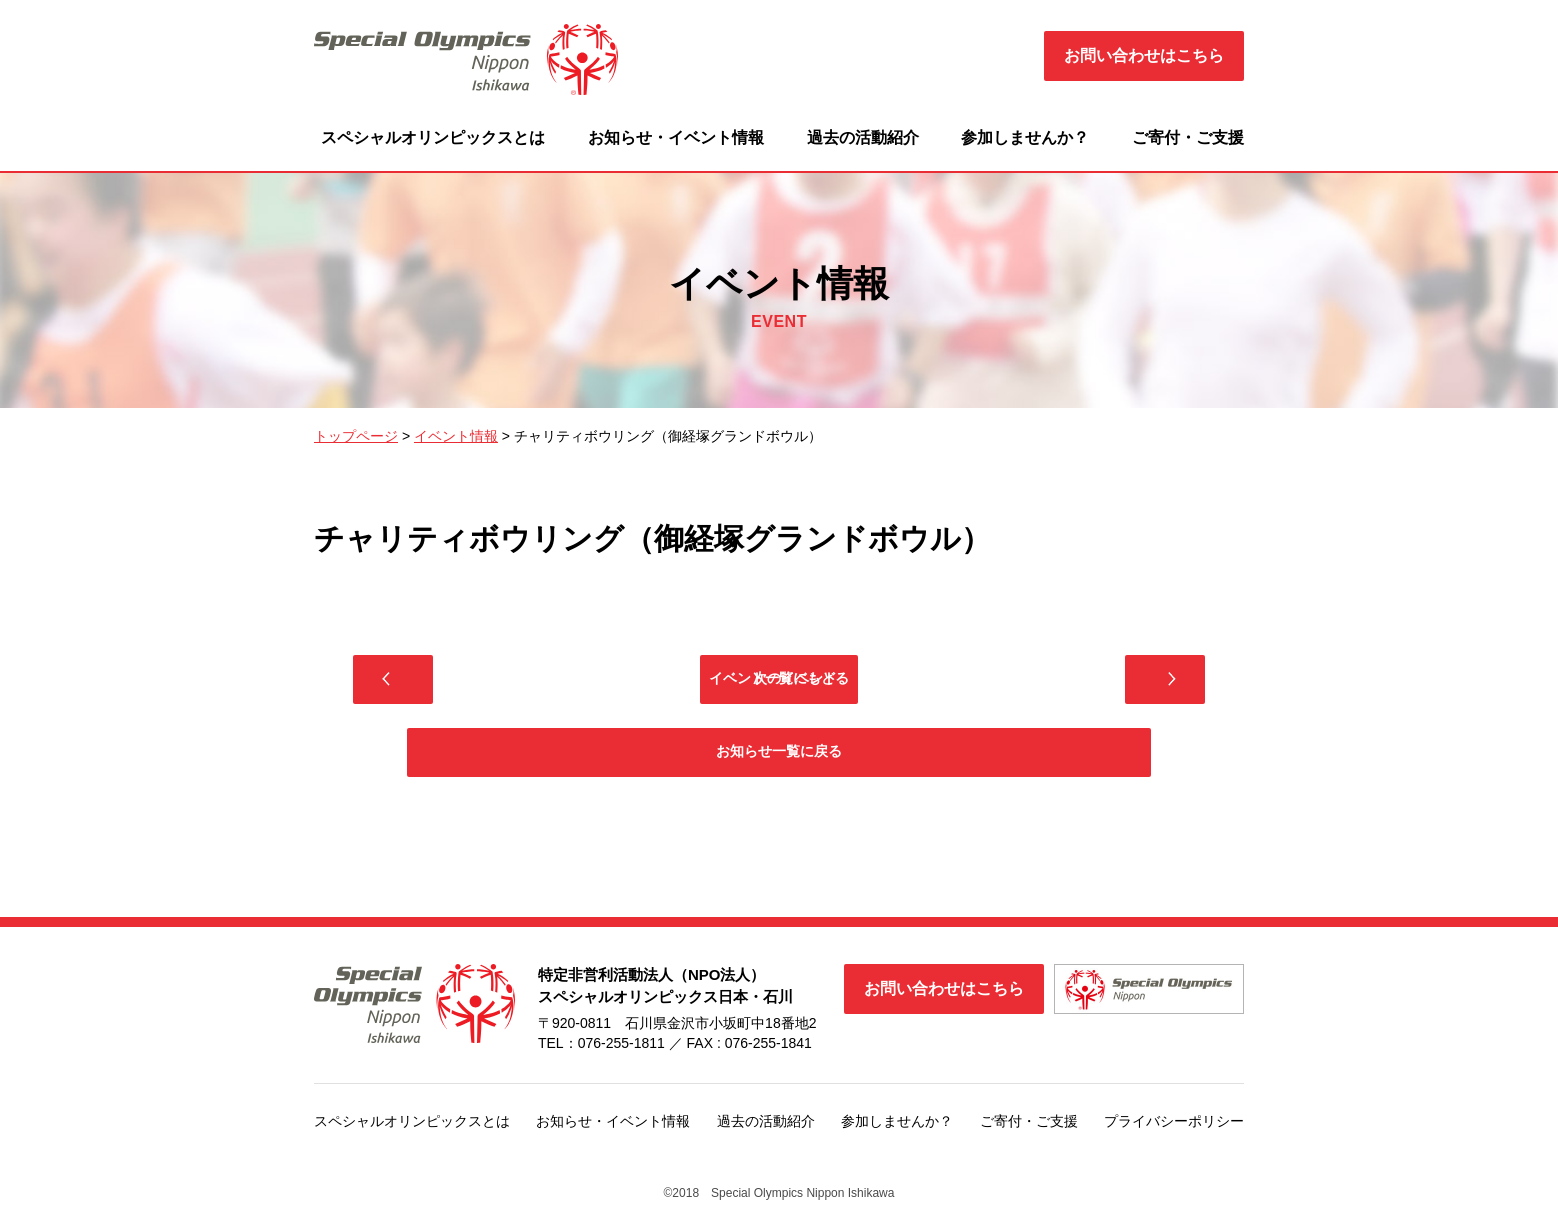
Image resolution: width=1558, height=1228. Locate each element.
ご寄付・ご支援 (1188, 137)
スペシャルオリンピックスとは (433, 137)
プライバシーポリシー (1174, 1142)
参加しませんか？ (1025, 137)
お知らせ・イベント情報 (676, 137)
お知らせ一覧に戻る (779, 768)
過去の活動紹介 (863, 137)
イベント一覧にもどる (779, 684)
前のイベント (554, 684)
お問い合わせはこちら (1144, 55)
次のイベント (1004, 684)
